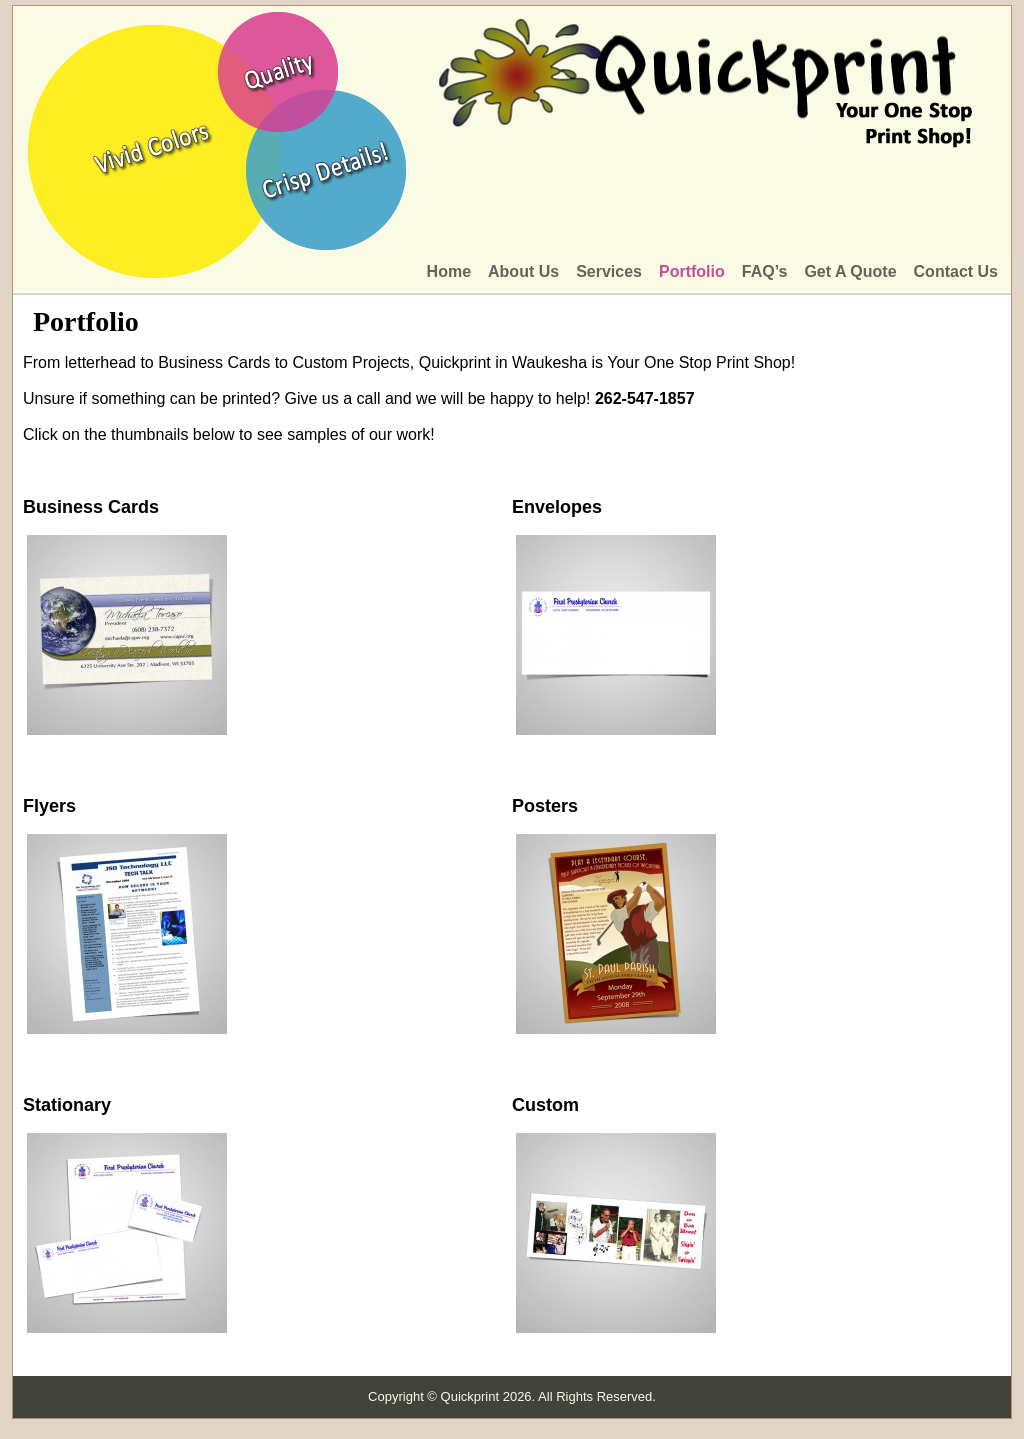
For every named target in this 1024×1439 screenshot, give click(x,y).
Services (609, 271)
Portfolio (692, 271)
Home (449, 271)
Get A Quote (850, 271)
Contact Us (956, 271)
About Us (523, 271)
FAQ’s (765, 271)
